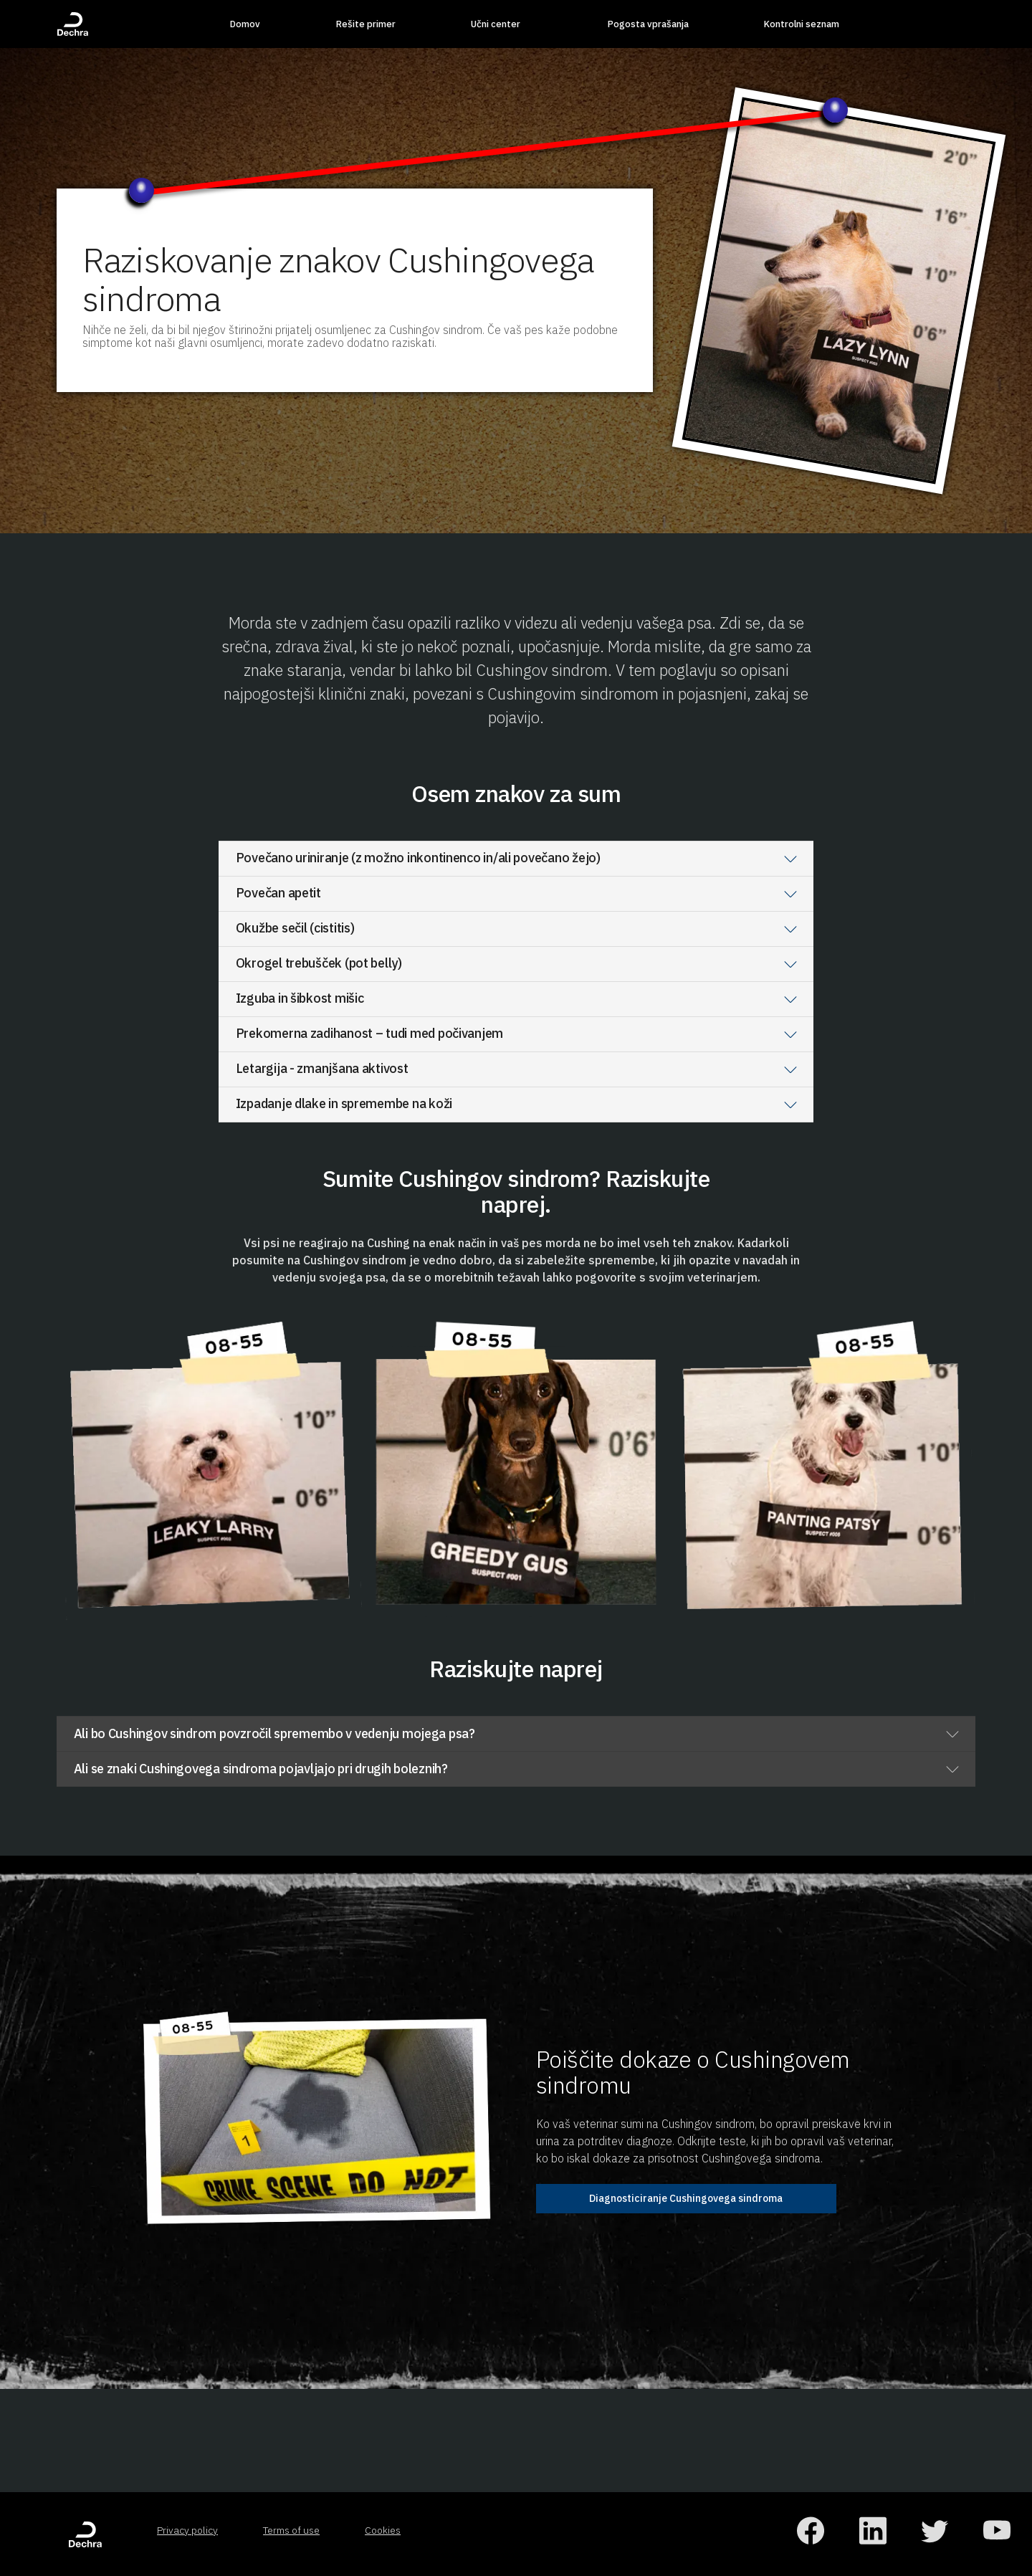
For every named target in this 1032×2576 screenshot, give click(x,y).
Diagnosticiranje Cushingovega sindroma (686, 2198)
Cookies (383, 2530)
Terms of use (291, 2530)
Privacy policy (187, 2530)
